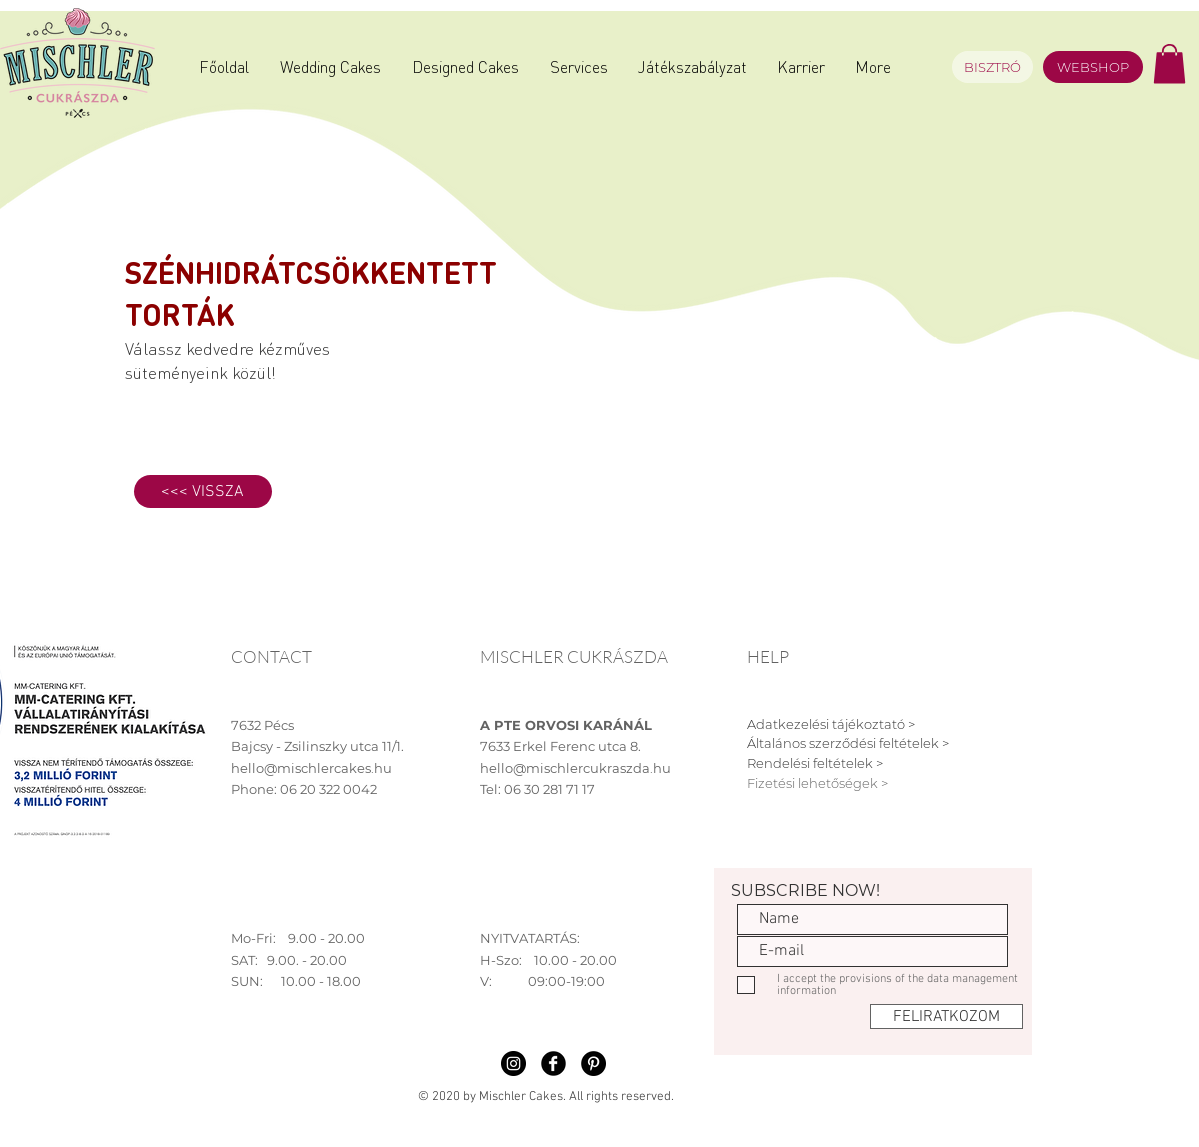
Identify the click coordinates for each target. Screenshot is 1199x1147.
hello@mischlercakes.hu (311, 768)
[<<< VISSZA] (203, 491)
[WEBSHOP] (1093, 67)
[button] (1169, 63)
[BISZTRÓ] (992, 67)
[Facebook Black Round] (553, 1063)
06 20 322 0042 (328, 789)
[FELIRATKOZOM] (946, 1016)
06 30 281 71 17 (549, 789)
